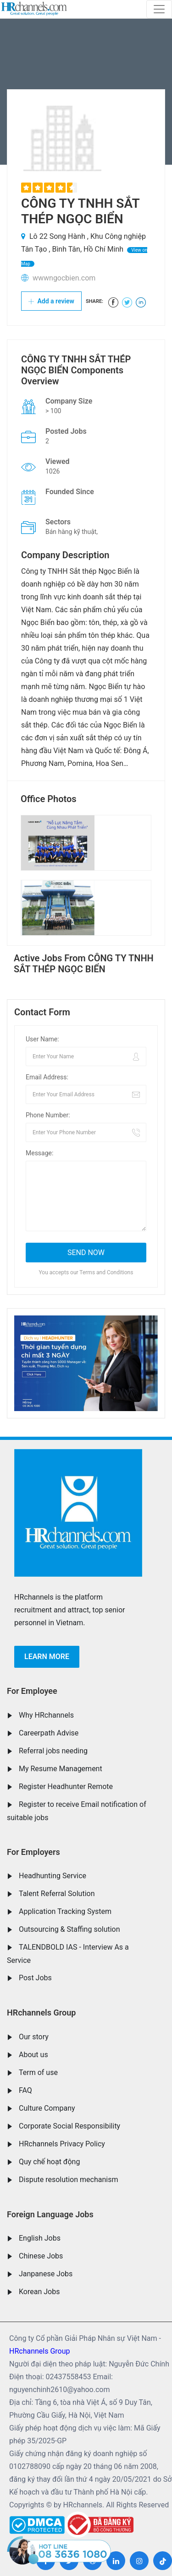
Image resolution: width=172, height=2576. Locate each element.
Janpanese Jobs (45, 2273)
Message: (39, 1153)
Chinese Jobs (41, 2256)
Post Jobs (35, 1977)
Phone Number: (48, 1115)
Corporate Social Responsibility (69, 2126)
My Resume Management (60, 1768)
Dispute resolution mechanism (68, 2179)
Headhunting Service (52, 1875)
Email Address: (47, 1077)
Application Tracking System (65, 1911)
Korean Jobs (39, 2291)
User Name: (42, 1039)
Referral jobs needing (53, 1750)
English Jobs (40, 2238)
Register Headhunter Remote (66, 1786)
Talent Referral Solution (57, 1893)
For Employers (33, 1852)
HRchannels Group (41, 2012)
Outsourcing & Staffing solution (69, 1929)
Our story (34, 2036)
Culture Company (47, 2108)
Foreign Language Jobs (50, 2214)
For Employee (32, 1691)
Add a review (51, 301)
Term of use (38, 2072)
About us (33, 2054)
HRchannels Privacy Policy (62, 2143)
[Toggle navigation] (159, 9)
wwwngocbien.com (64, 278)
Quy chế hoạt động (49, 2161)
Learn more (46, 1656)
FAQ (25, 2090)
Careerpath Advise (48, 1733)
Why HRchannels (46, 1715)
